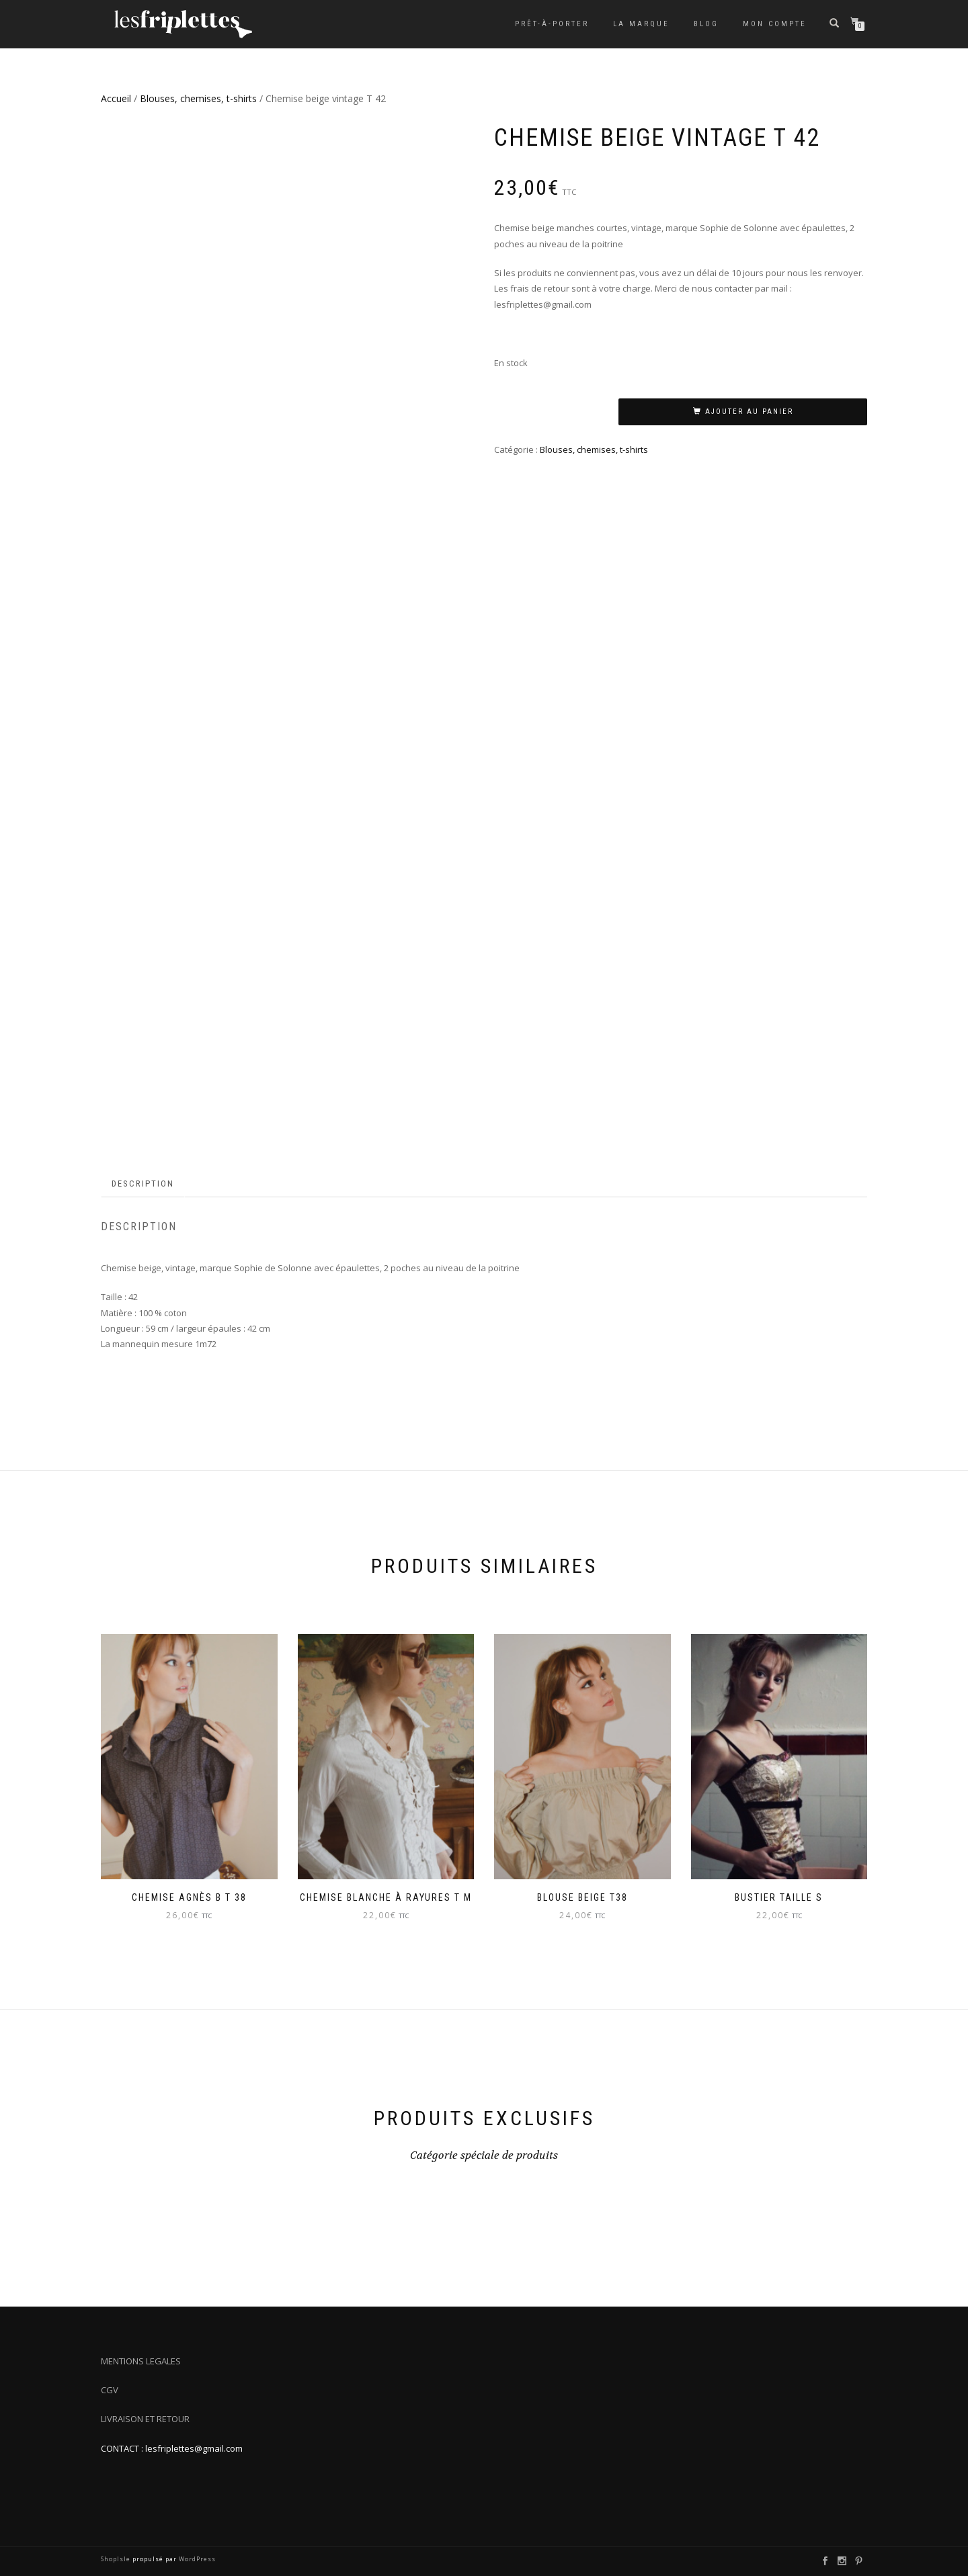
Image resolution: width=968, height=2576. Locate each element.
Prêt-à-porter (552, 23)
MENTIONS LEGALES (141, 2361)
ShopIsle (116, 2558)
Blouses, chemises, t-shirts (198, 98)
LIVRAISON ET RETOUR (145, 2419)
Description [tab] (143, 1183)
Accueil (116, 98)
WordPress (196, 2558)
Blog (706, 23)
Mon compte (775, 23)
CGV (109, 2390)
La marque (641, 23)
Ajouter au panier (749, 411)
